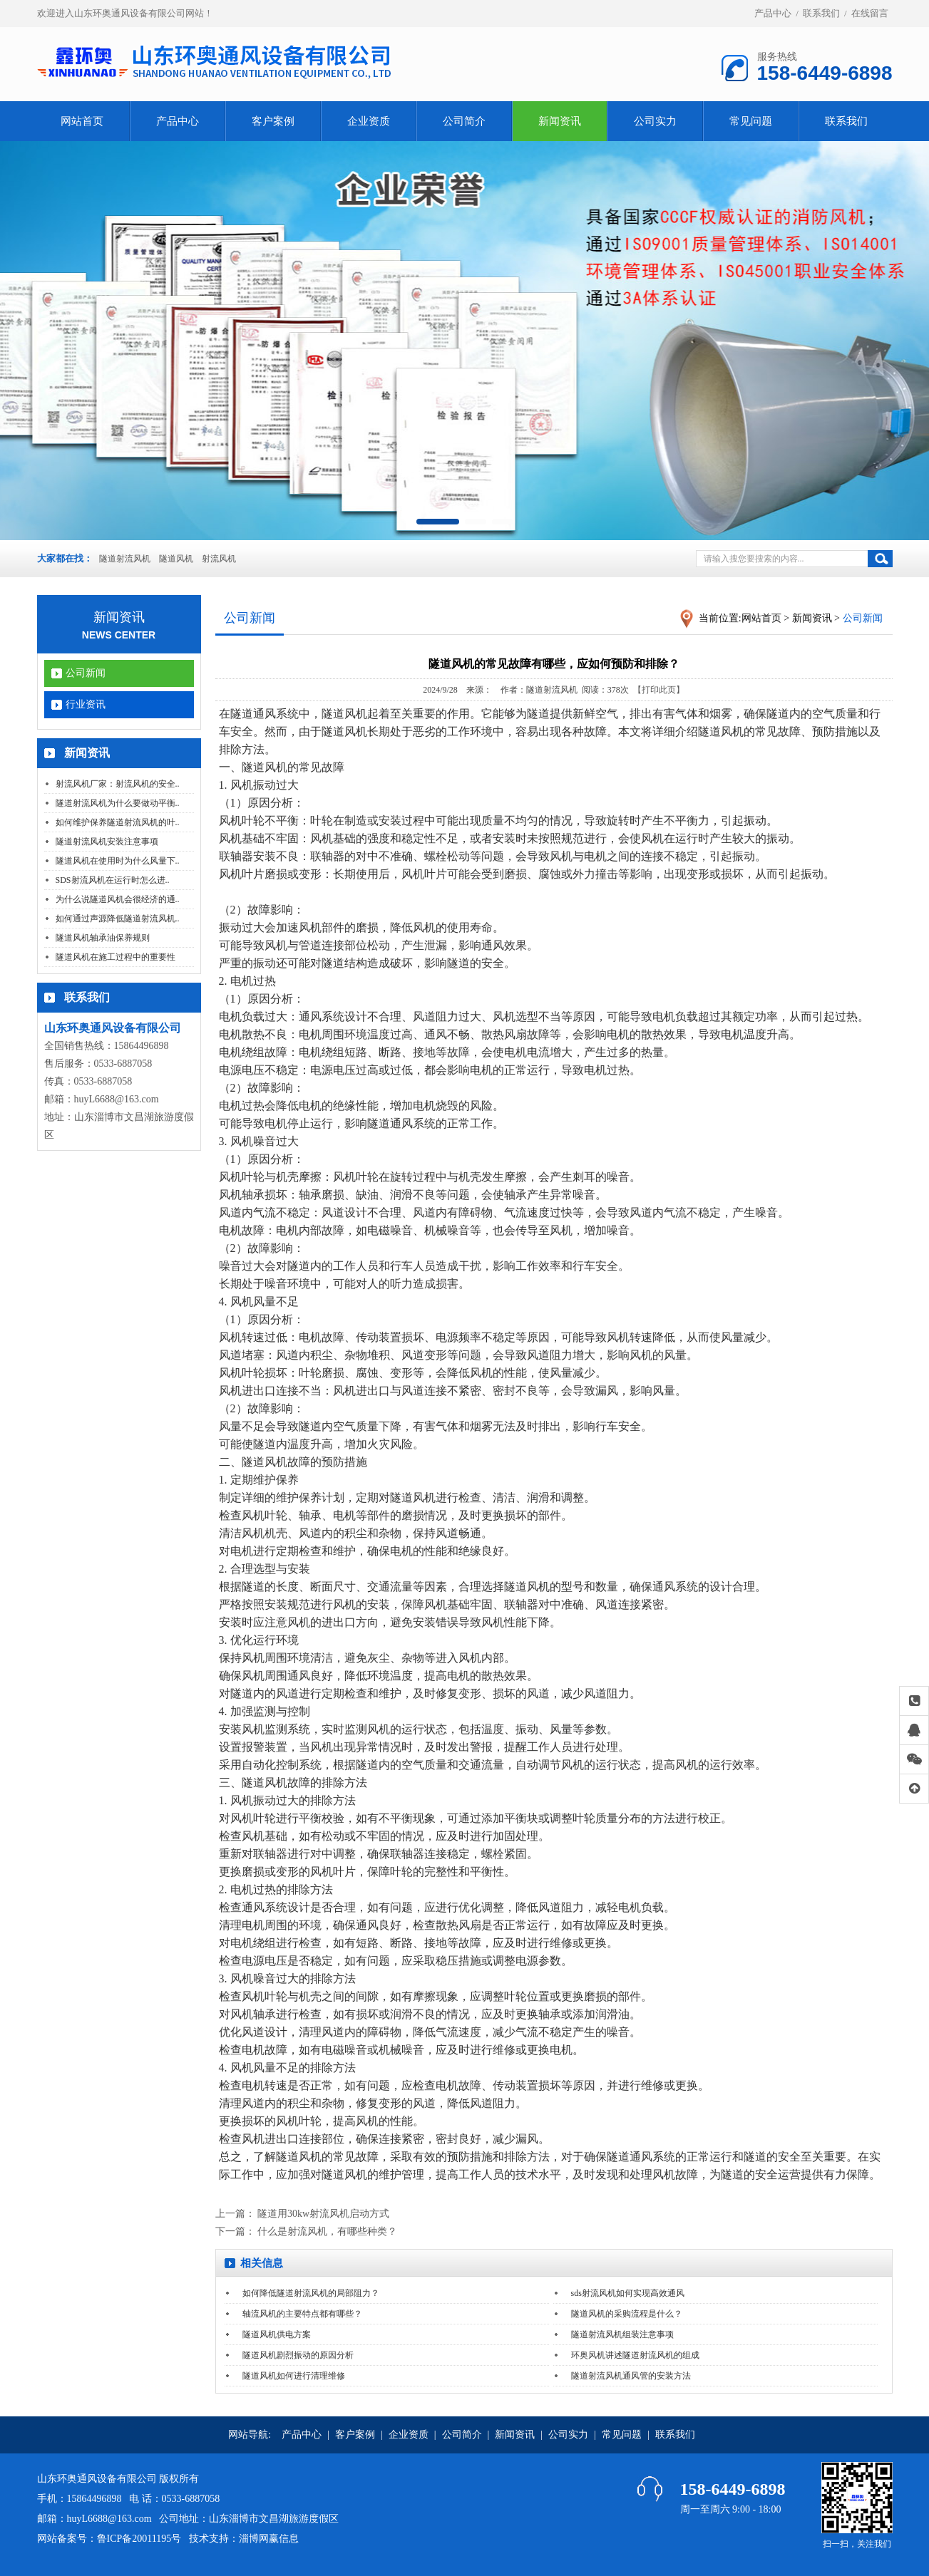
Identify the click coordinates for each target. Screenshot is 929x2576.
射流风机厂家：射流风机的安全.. (118, 784)
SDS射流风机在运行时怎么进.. (113, 880)
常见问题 (750, 121)
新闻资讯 (559, 121)
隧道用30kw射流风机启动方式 (323, 2213)
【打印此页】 (658, 690)
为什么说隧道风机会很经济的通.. (118, 899)
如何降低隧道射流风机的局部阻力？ (310, 2293)
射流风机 (219, 559)
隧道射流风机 (124, 559)
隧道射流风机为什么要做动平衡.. (118, 803)
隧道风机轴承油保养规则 (103, 938)
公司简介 (464, 121)
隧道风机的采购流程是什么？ (626, 2314)
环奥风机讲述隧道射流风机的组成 (635, 2355)
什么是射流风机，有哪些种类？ (327, 2231)
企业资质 (368, 121)
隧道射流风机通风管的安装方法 (631, 2376)
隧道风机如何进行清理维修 (293, 2376)
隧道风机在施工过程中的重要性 (115, 957)
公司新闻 (86, 673)
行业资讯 (86, 704)
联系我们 (821, 13)
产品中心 (772, 13)
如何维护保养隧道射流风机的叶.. (118, 822)
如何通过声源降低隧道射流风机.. (118, 919)
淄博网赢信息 (269, 2538)
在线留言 (869, 13)
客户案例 (273, 121)
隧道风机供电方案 (276, 2334)
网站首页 (82, 121)
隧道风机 (176, 559)
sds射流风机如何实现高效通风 (627, 2293)
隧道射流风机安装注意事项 (107, 842)
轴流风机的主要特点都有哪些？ (302, 2314)
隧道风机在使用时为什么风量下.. (118, 861)
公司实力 (655, 121)
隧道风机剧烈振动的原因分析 (298, 2355)
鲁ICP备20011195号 (139, 2538)
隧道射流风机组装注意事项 (622, 2334)
